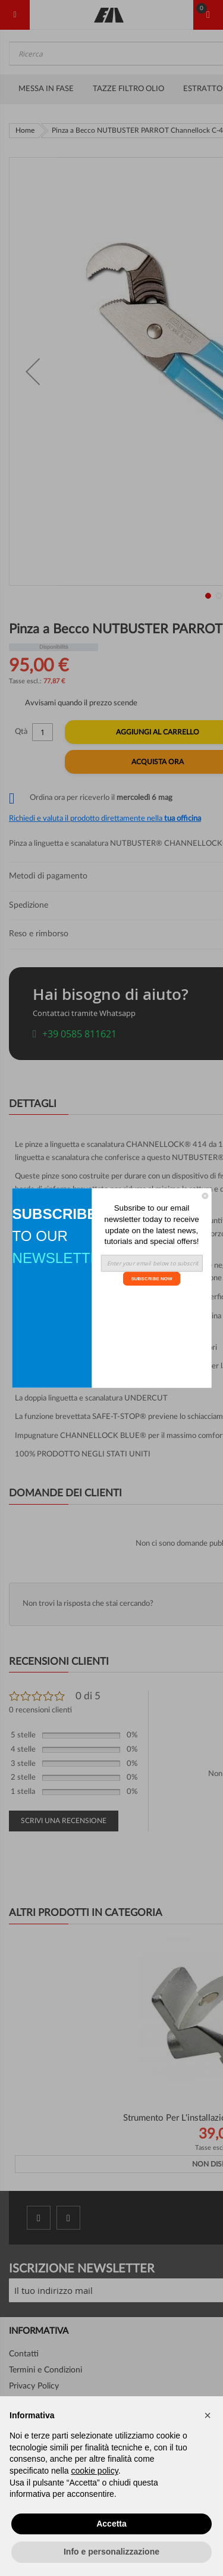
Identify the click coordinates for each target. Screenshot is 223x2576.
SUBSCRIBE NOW (151, 1278)
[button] (207, 2415)
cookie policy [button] (94, 2470)
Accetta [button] (111, 2523)
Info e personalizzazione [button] (111, 2551)
